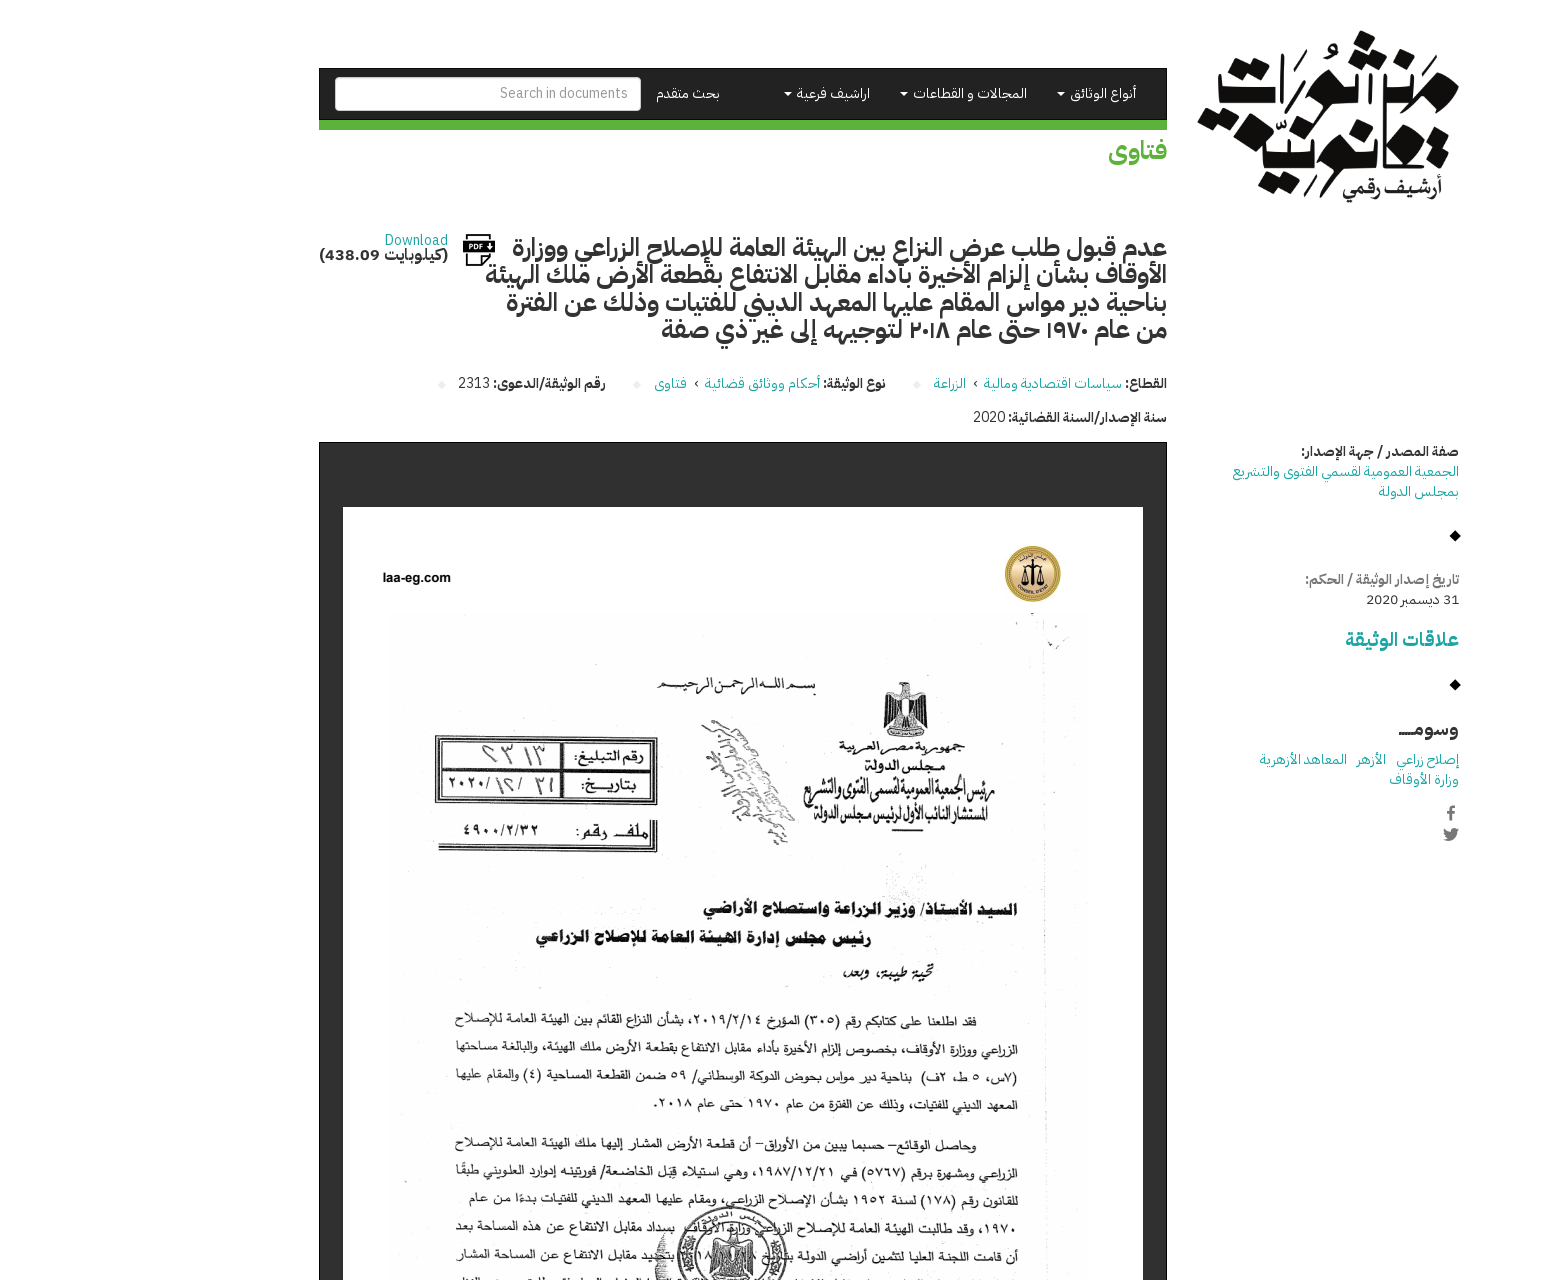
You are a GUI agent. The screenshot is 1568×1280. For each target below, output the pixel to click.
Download (311, 241)
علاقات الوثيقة (1297, 639)
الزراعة (845, 383)
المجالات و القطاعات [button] (858, 93)
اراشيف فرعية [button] (722, 93)
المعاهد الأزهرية (1198, 759)
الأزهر (1266, 759)
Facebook (1346, 813)
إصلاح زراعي (1322, 759)
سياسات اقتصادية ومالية (948, 383)
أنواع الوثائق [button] (991, 93)
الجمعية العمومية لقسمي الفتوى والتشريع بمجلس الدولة (1241, 481)
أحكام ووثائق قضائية (657, 383)
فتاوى (565, 383)
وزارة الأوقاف (1319, 779)
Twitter (1346, 834)
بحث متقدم (583, 93)
